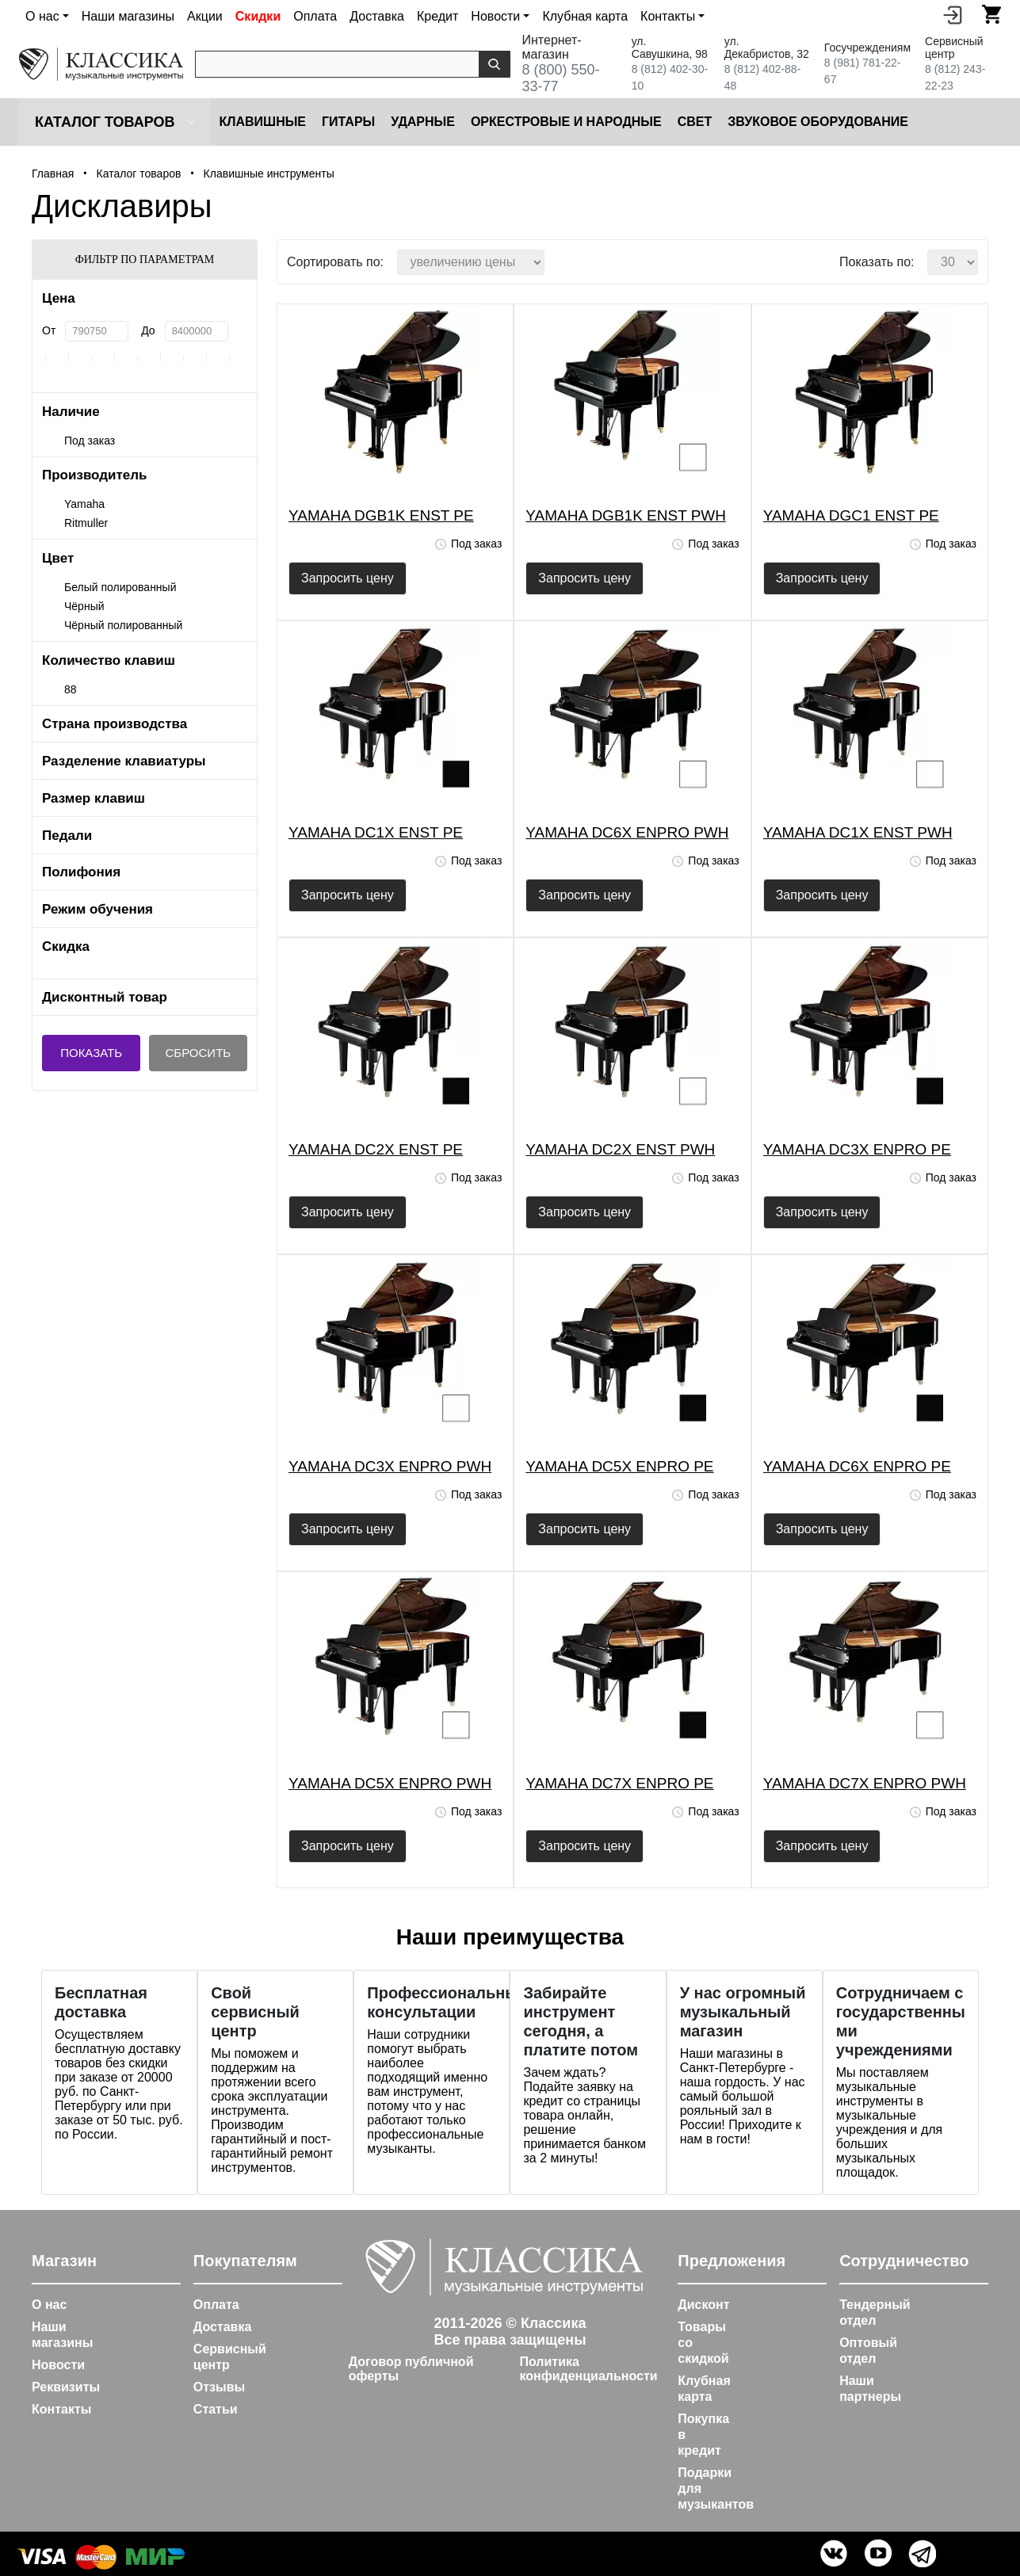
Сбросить (198, 1052)
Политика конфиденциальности (588, 2369)
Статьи (215, 2409)
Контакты (61, 2409)
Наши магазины (128, 16)
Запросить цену (347, 578)
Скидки (258, 16)
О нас (49, 2304)
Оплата (315, 16)
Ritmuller (86, 523)
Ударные (423, 121)
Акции (205, 16)
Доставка (377, 16)
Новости (58, 2365)
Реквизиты (66, 2387)
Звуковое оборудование (818, 121)
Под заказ (89, 440)
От (48, 330)
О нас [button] (42, 16)
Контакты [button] (667, 16)
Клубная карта (585, 16)
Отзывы (219, 2387)
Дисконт (703, 2304)
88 (70, 689)
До (148, 330)
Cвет (695, 121)
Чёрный (84, 606)
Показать (91, 1052)
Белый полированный (120, 587)
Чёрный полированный (123, 625)
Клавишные (262, 121)
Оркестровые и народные (566, 121)
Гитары (348, 121)
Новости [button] (495, 16)
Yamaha (84, 504)
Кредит (437, 16)
